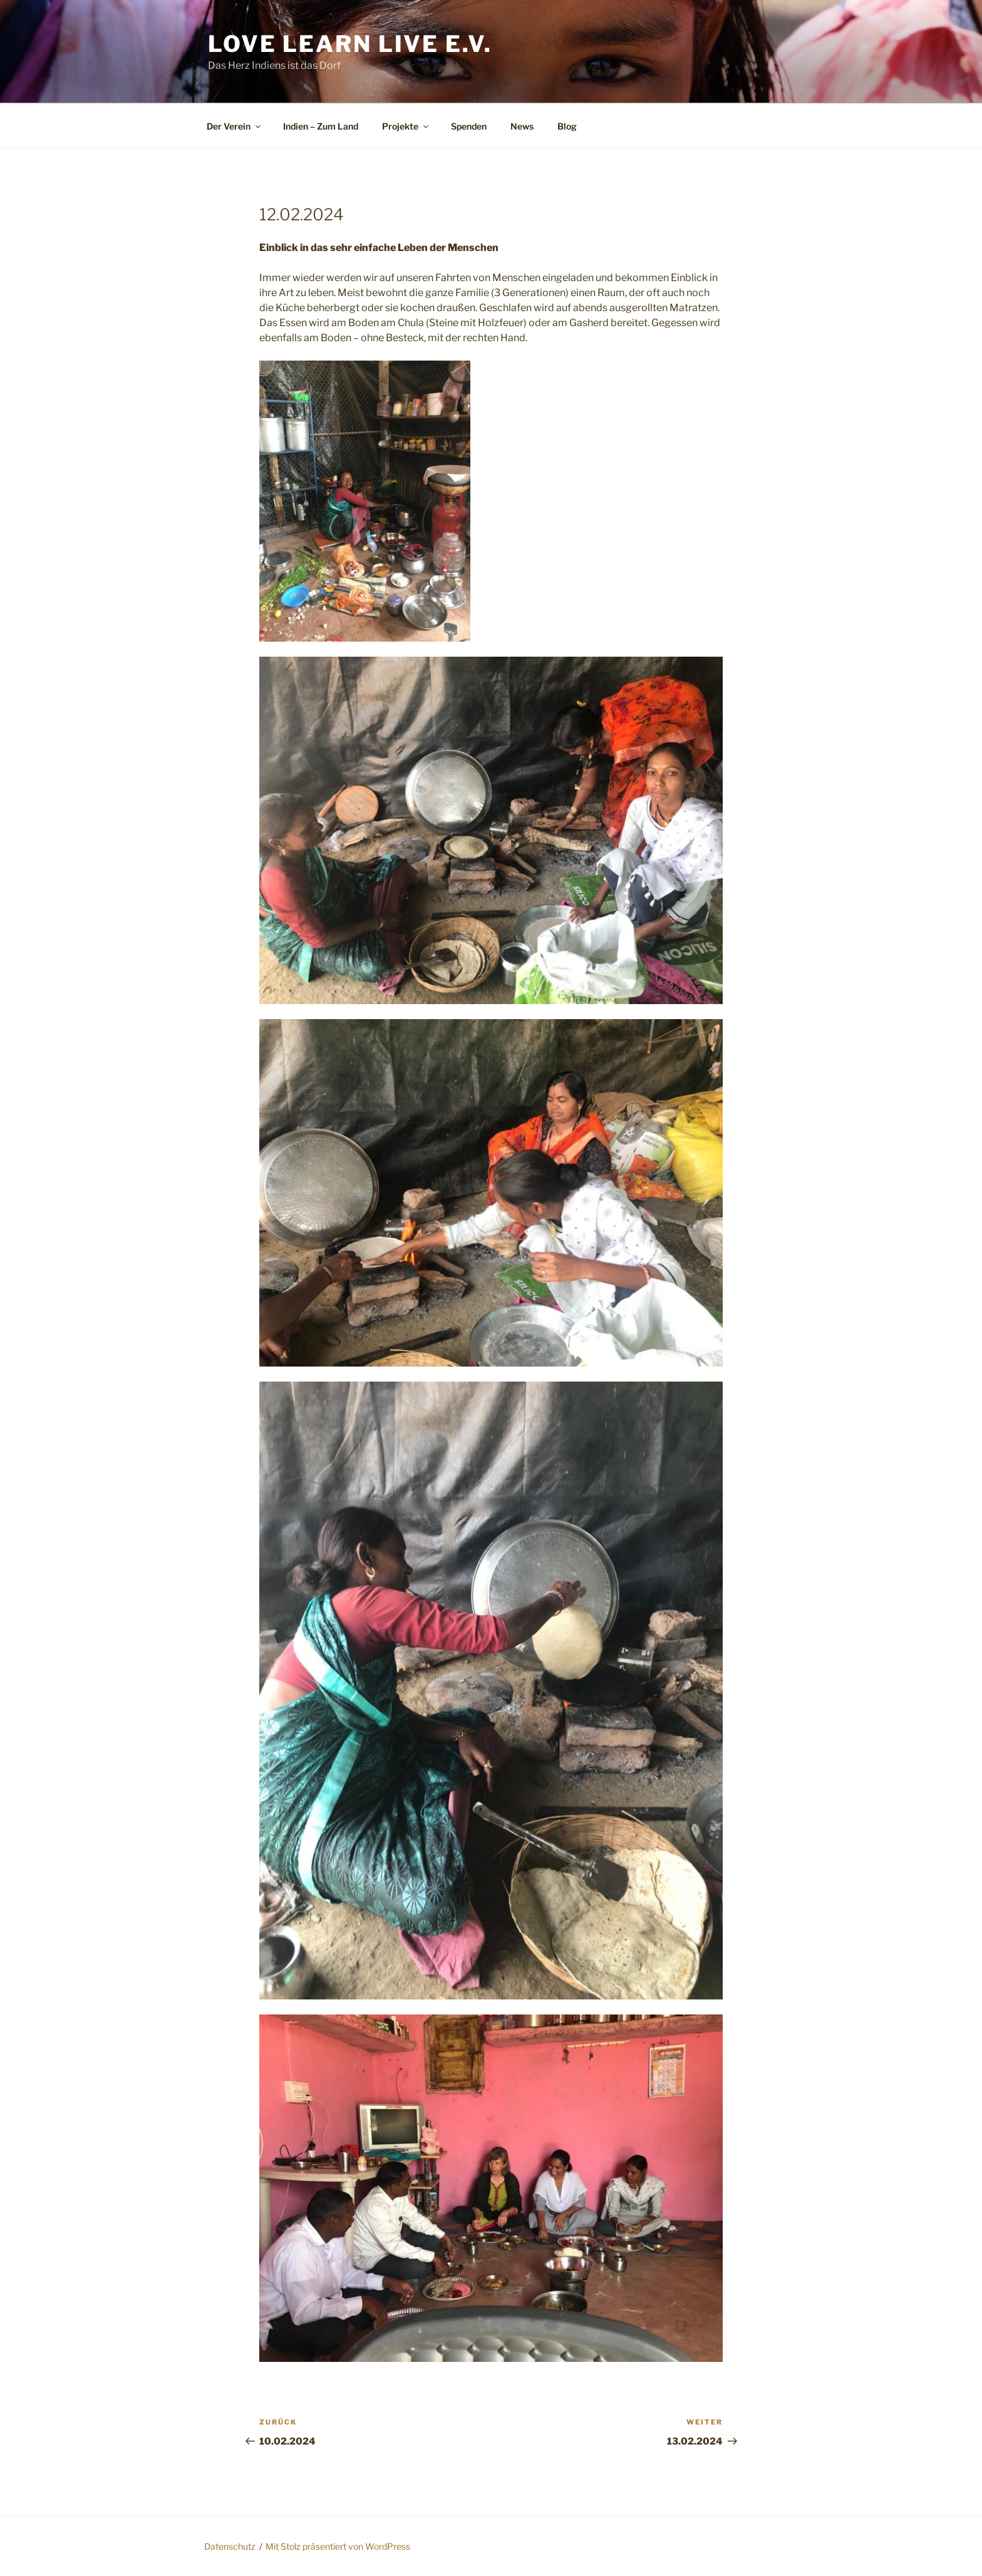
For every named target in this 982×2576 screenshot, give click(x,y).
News (522, 126)
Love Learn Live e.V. (350, 44)
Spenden (469, 126)
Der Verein (234, 126)
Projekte (406, 126)
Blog (567, 126)
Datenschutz (230, 2546)
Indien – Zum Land (320, 126)
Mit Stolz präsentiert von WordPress (338, 2546)
